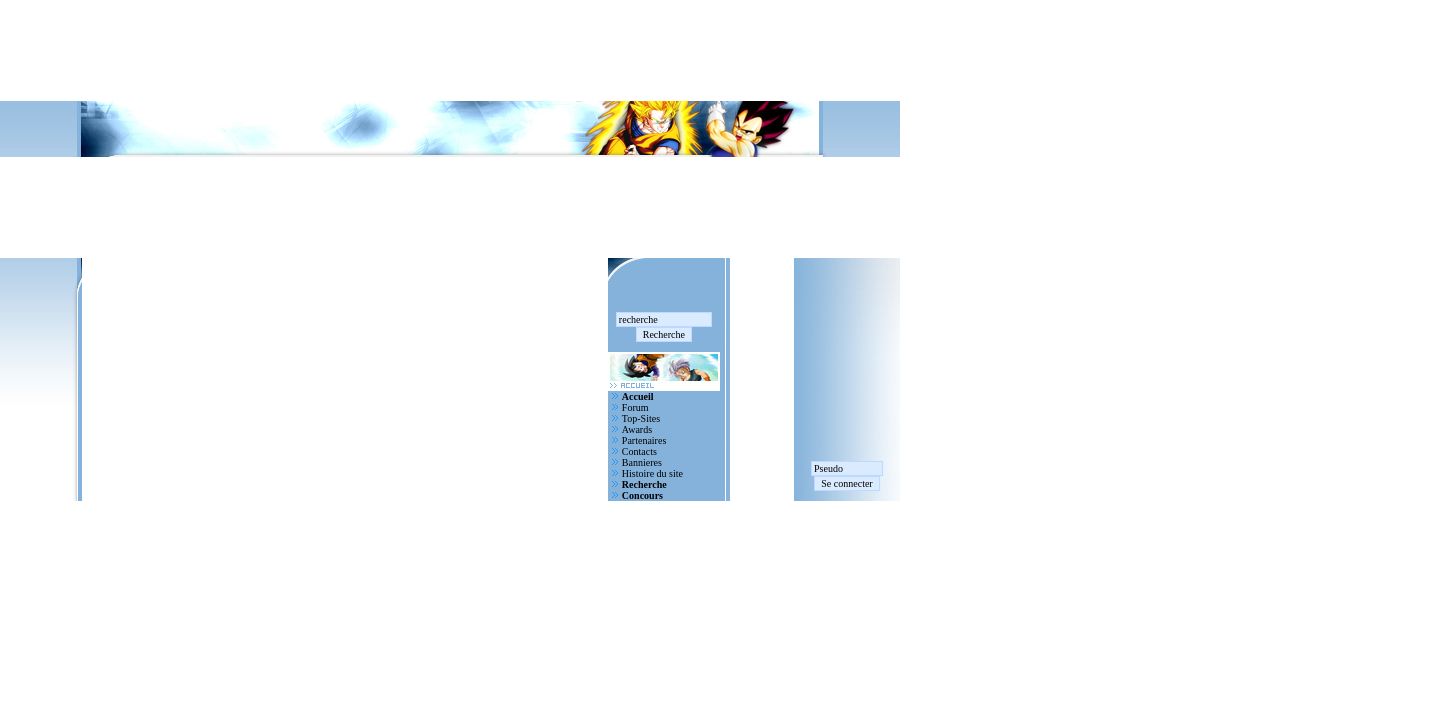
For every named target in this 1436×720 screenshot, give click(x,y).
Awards (637, 429)
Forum (635, 407)
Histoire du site (652, 473)
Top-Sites (641, 418)
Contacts (639, 451)
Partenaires (644, 440)
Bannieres (642, 462)
